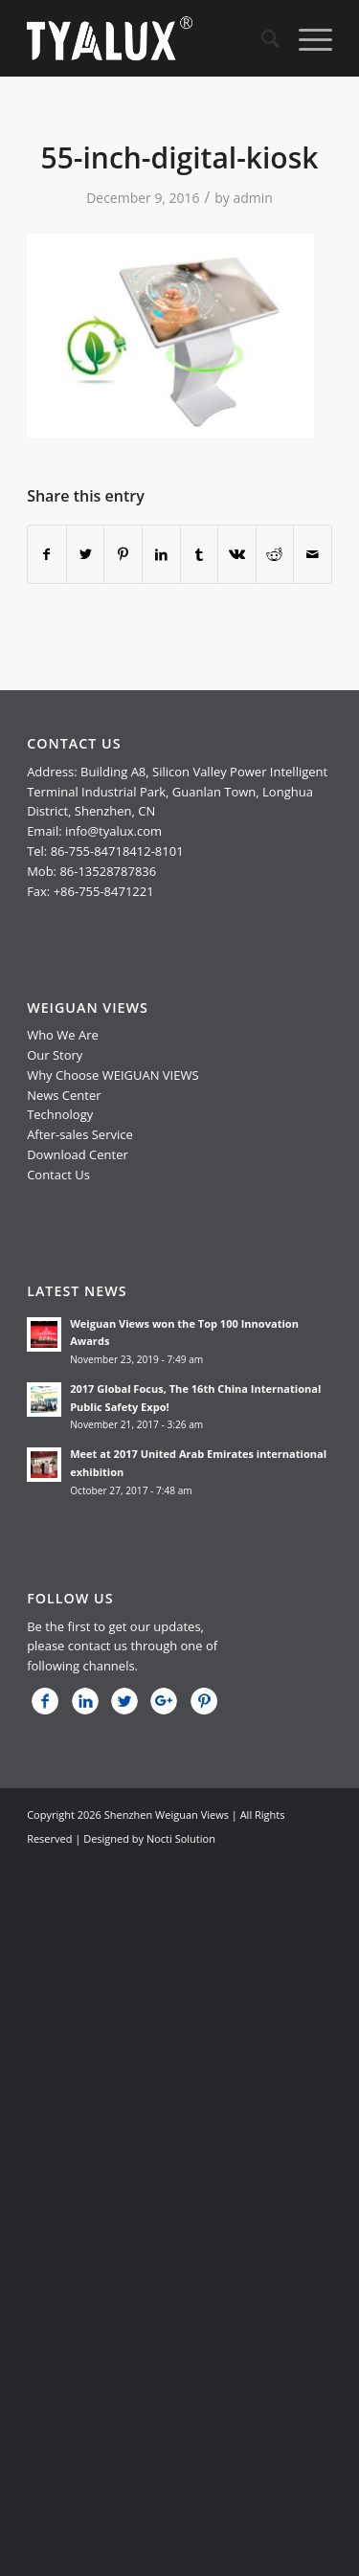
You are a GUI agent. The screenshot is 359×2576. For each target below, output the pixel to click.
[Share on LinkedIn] (161, 554)
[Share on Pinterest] (123, 554)
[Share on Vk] (237, 554)
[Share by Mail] (312, 554)
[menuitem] (261, 38)
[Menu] (306, 38)
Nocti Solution (180, 1838)
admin (252, 198)
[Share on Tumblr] (199, 554)
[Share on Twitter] (85, 554)
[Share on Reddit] (275, 554)
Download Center (77, 1154)
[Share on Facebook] (47, 554)
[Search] (261, 38)
